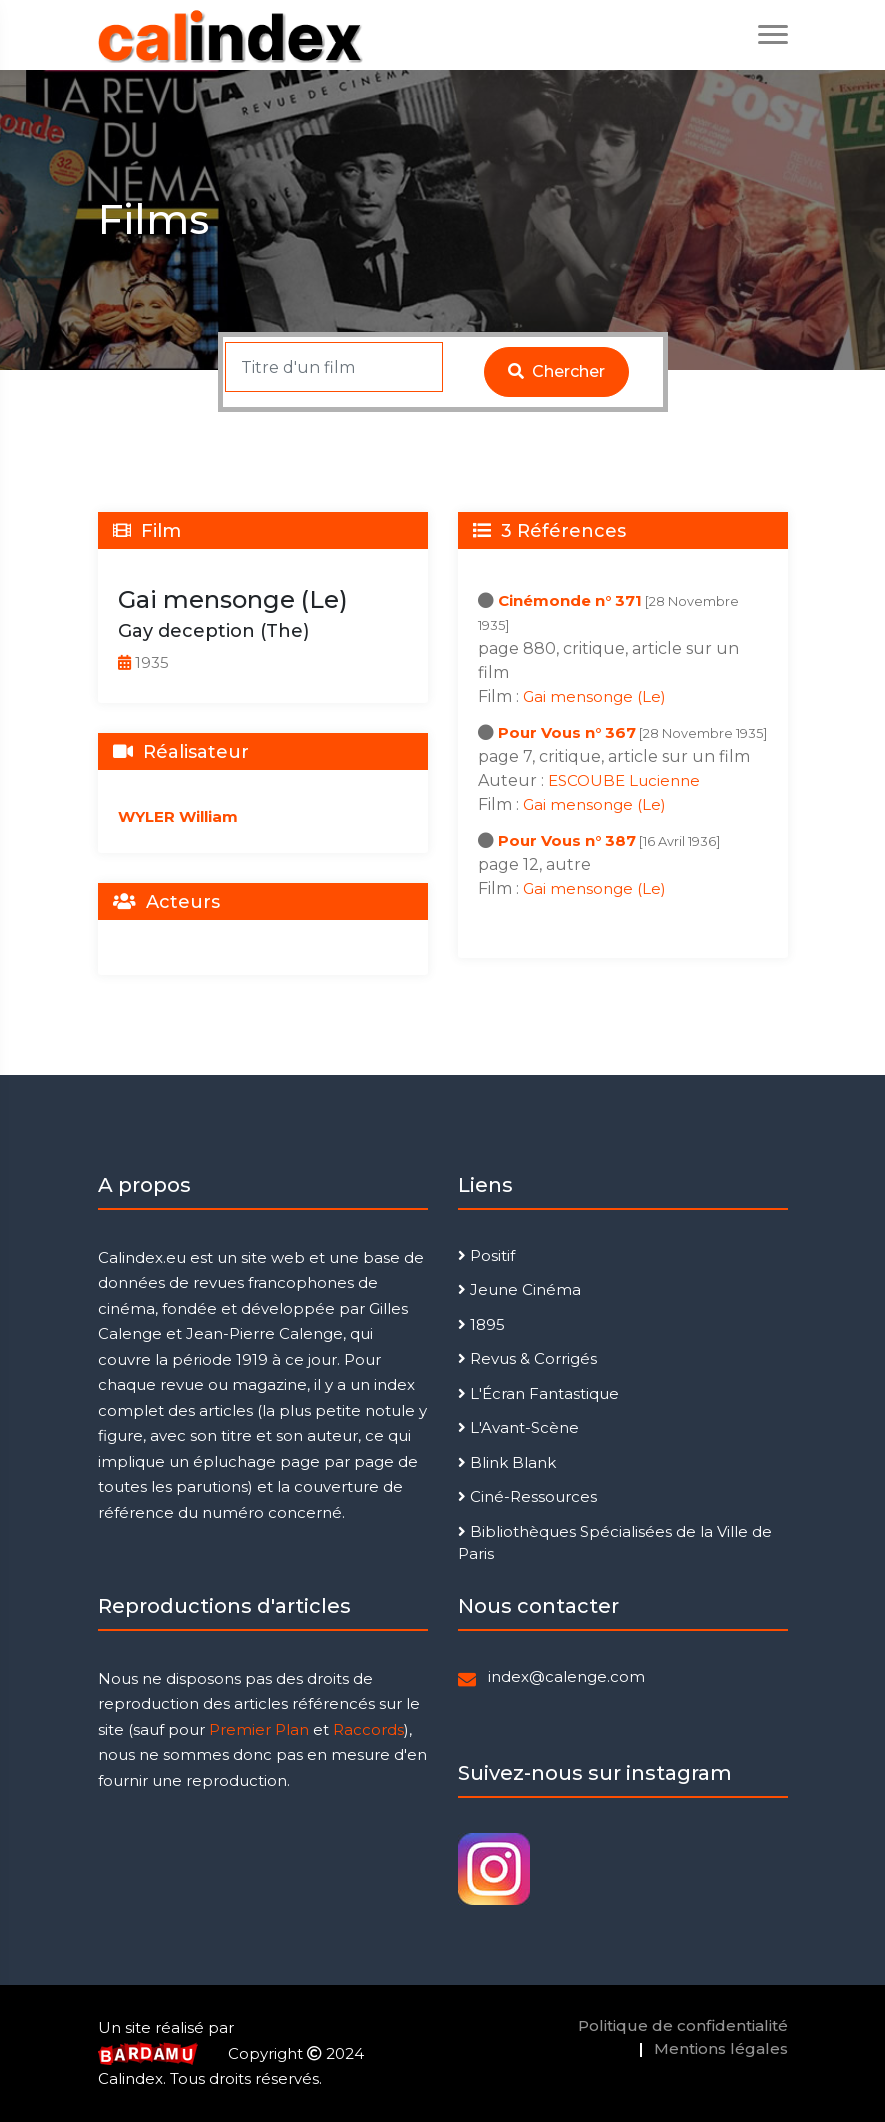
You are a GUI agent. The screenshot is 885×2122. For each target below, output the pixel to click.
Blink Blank (507, 1462)
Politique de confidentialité (683, 2025)
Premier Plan (259, 1729)
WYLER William (178, 816)
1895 (481, 1324)
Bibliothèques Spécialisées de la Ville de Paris (615, 1543)
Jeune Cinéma (519, 1289)
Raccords (368, 1729)
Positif (486, 1255)
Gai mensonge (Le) (594, 696)
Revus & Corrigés (527, 1358)
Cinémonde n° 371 (570, 600)
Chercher (556, 371)
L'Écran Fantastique (538, 1393)
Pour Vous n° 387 (567, 840)
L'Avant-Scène (518, 1427)
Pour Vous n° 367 (567, 732)
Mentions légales (721, 2048)
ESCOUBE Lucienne (624, 780)
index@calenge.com (566, 1676)
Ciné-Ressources (527, 1496)
